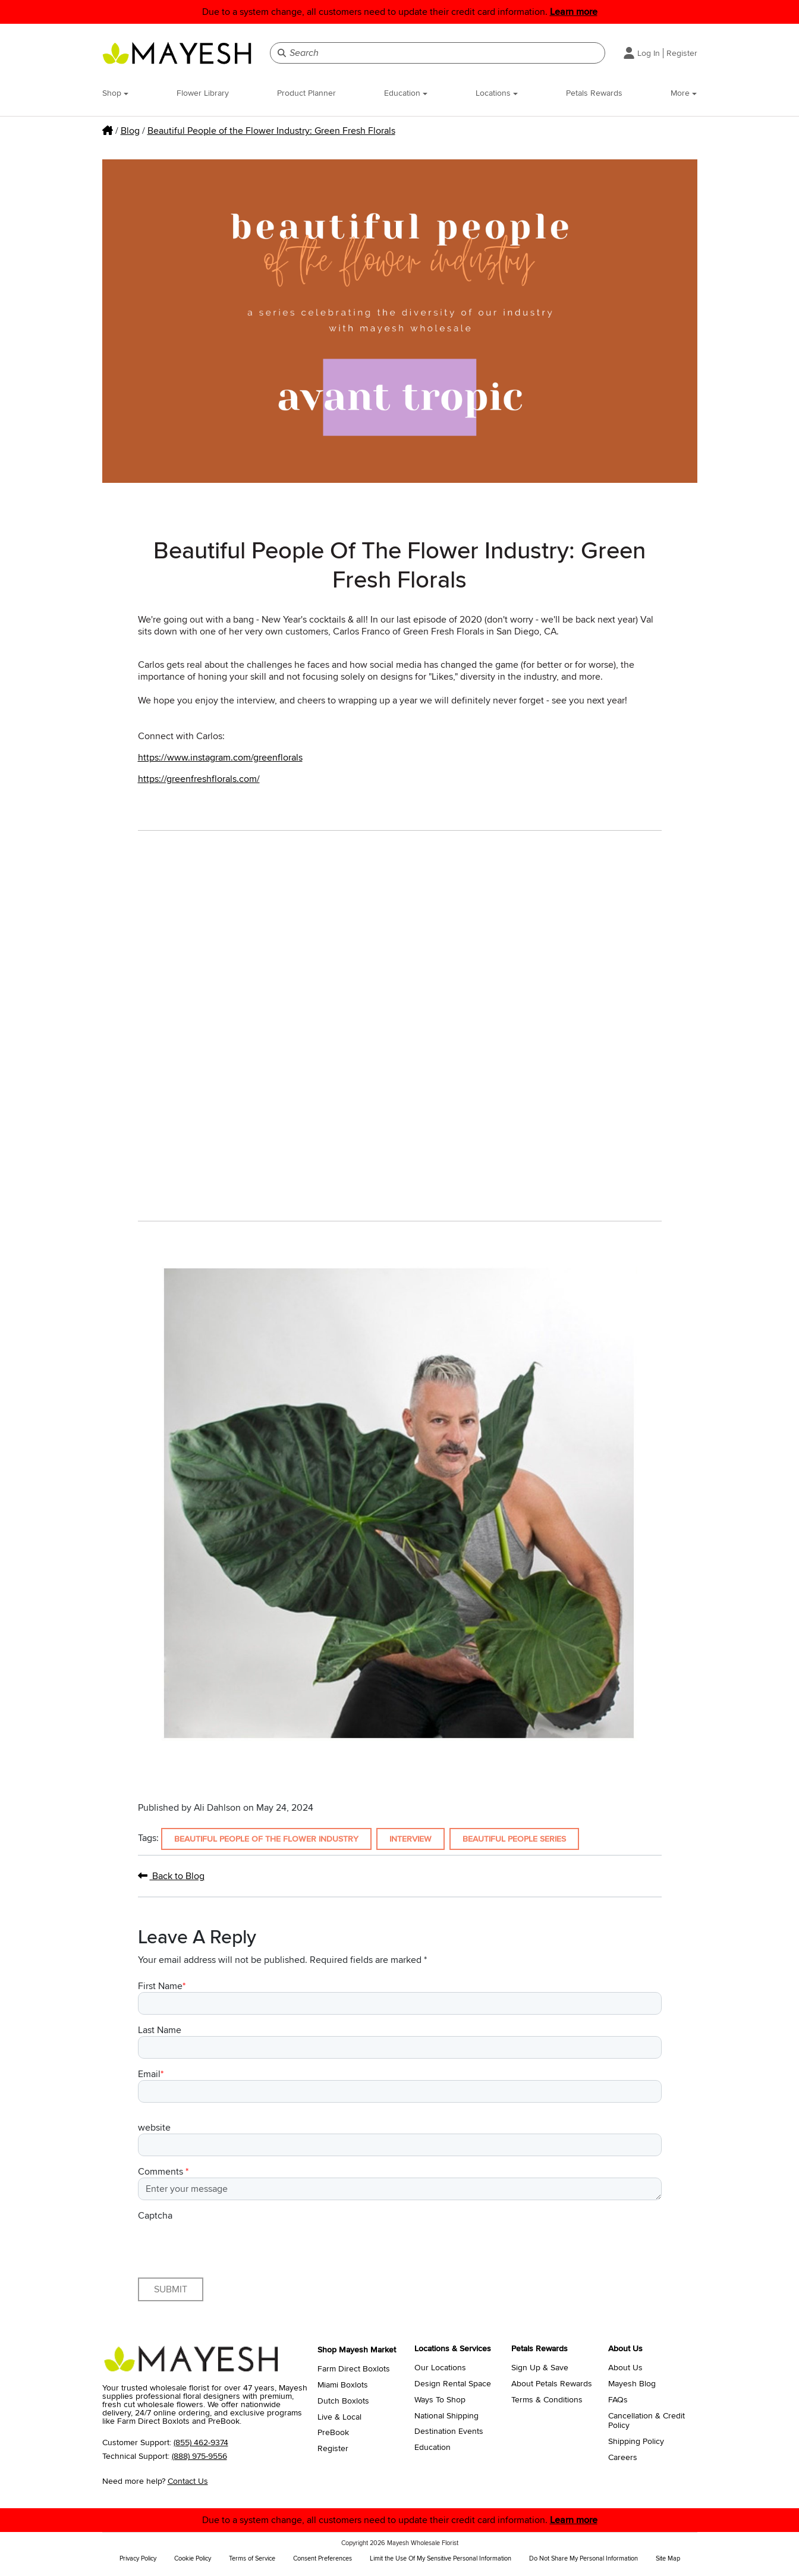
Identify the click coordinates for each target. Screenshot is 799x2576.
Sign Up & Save (539, 2368)
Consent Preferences (322, 2558)
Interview (410, 1839)
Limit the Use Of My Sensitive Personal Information (440, 2558)
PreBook (333, 2432)
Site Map (668, 2558)
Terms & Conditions (547, 2400)
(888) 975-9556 (199, 2456)
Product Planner (306, 93)
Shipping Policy (636, 2441)
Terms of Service (252, 2558)
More (684, 93)
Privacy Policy (137, 2558)
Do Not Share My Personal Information (583, 2558)
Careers (622, 2457)
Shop (115, 93)
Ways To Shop (439, 2400)
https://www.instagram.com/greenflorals (220, 758)
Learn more (573, 12)
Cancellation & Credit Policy (646, 2421)
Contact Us (188, 2481)
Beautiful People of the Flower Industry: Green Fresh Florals (271, 131)
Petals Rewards (594, 93)
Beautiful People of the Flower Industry (266, 1839)
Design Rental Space (452, 2384)
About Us (625, 2368)
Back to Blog (171, 1876)
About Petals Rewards (551, 2384)
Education (405, 93)
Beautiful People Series (514, 1839)
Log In (648, 53)
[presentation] (228, 2245)
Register (681, 53)
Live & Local (339, 2417)
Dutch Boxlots (343, 2401)
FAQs (618, 2400)
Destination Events (448, 2431)
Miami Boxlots (342, 2385)
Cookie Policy (192, 2558)
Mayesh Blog (632, 2384)
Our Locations (440, 2368)
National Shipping (446, 2416)
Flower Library (203, 93)
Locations (497, 93)
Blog (130, 131)
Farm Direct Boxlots (353, 2369)
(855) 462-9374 (201, 2442)
